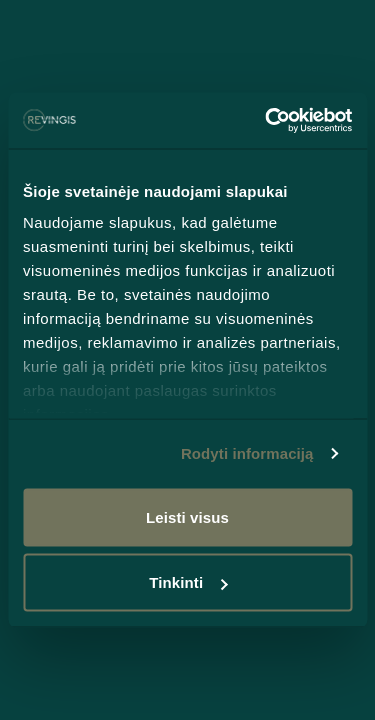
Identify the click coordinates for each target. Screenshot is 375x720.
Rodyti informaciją (247, 453)
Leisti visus (187, 516)
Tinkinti (188, 582)
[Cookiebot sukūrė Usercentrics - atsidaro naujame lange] (267, 121)
